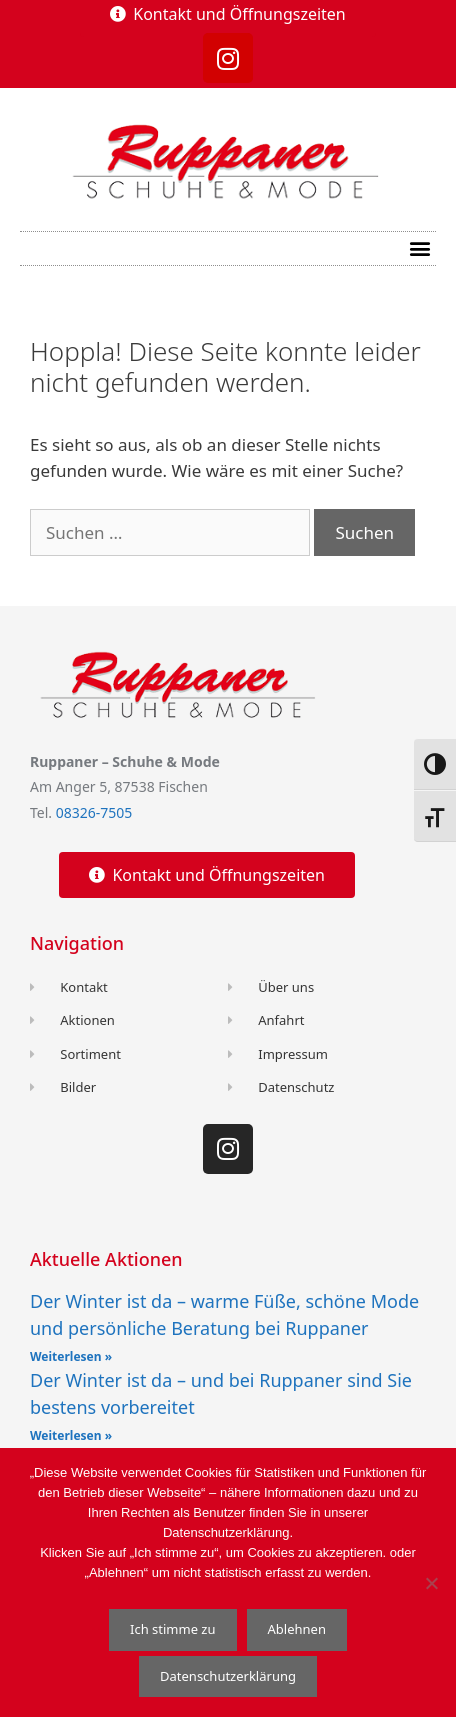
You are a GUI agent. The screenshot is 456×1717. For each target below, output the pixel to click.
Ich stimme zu (173, 1629)
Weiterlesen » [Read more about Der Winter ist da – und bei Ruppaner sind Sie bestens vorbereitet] (71, 1435)
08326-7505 (94, 812)
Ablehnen (297, 1629)
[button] (419, 248)
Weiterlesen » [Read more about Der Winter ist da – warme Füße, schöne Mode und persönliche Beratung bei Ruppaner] (71, 1356)
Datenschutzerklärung (228, 1676)
